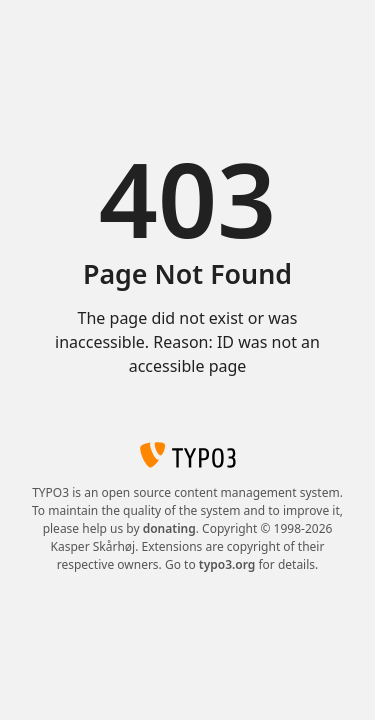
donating (169, 528)
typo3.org (227, 564)
